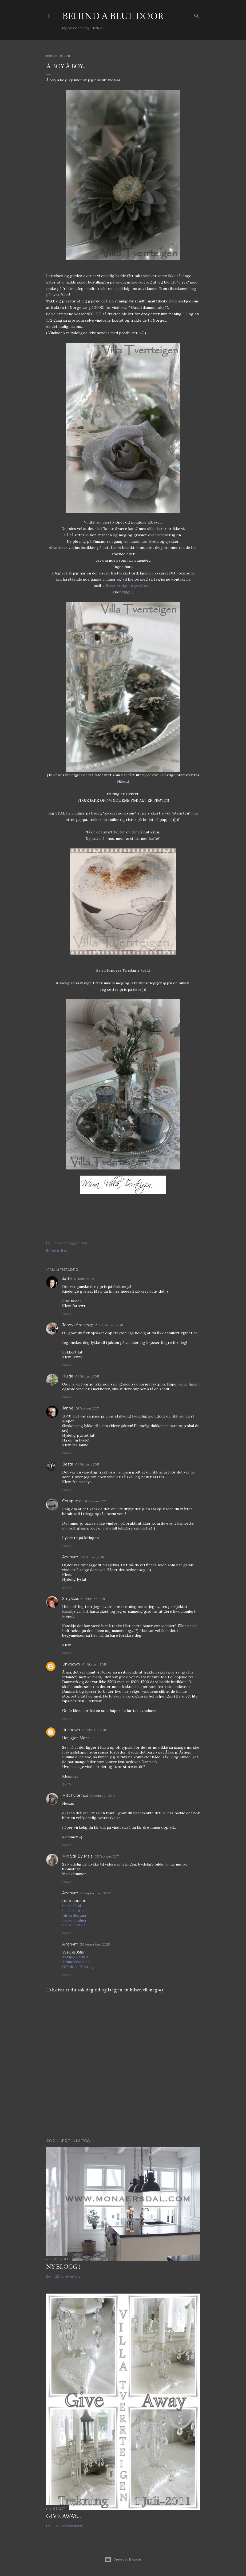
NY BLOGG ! (63, 2266)
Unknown (71, 1664)
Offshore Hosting (78, 1966)
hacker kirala (73, 1925)
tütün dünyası (74, 1915)
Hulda (67, 1376)
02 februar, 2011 (102, 1796)
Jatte (67, 1278)
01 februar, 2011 (86, 1279)
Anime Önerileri (76, 1961)
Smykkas (70, 1598)
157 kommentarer (68, 2526)
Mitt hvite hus (75, 1795)
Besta (67, 1464)
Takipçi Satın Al (76, 1957)
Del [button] (48, 1243)
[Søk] (196, 15)
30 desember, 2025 (95, 1944)
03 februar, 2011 (107, 1856)
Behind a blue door (113, 16)
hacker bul (71, 1905)
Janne (67, 1408)
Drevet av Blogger (123, 2559)
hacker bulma (74, 1920)
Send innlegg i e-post (71, 1243)
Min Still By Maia (77, 1856)
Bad (64, 1250)
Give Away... (63, 2516)
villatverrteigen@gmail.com (127, 585)
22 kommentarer (68, 2276)
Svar (66, 1314)
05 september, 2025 (95, 1893)
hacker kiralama (76, 1910)
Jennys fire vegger (79, 1325)
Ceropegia (71, 1501)
